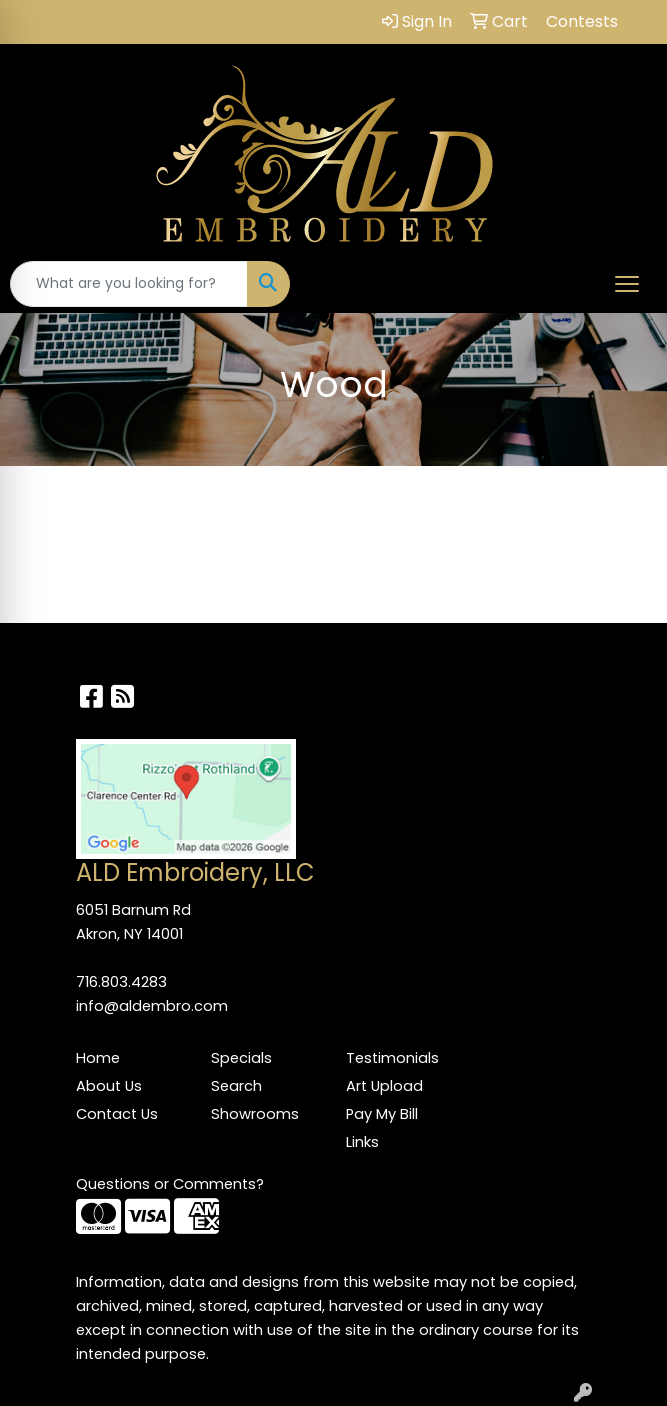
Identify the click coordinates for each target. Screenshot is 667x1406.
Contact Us (117, 1114)
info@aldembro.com (152, 1006)
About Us (109, 1086)
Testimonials (392, 1058)
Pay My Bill (382, 1114)
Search (236, 1086)
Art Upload (384, 1086)
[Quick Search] (129, 284)
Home (98, 1058)
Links (362, 1142)
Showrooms (255, 1114)
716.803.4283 (121, 982)
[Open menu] (627, 284)
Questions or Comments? (170, 1184)
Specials (241, 1058)
